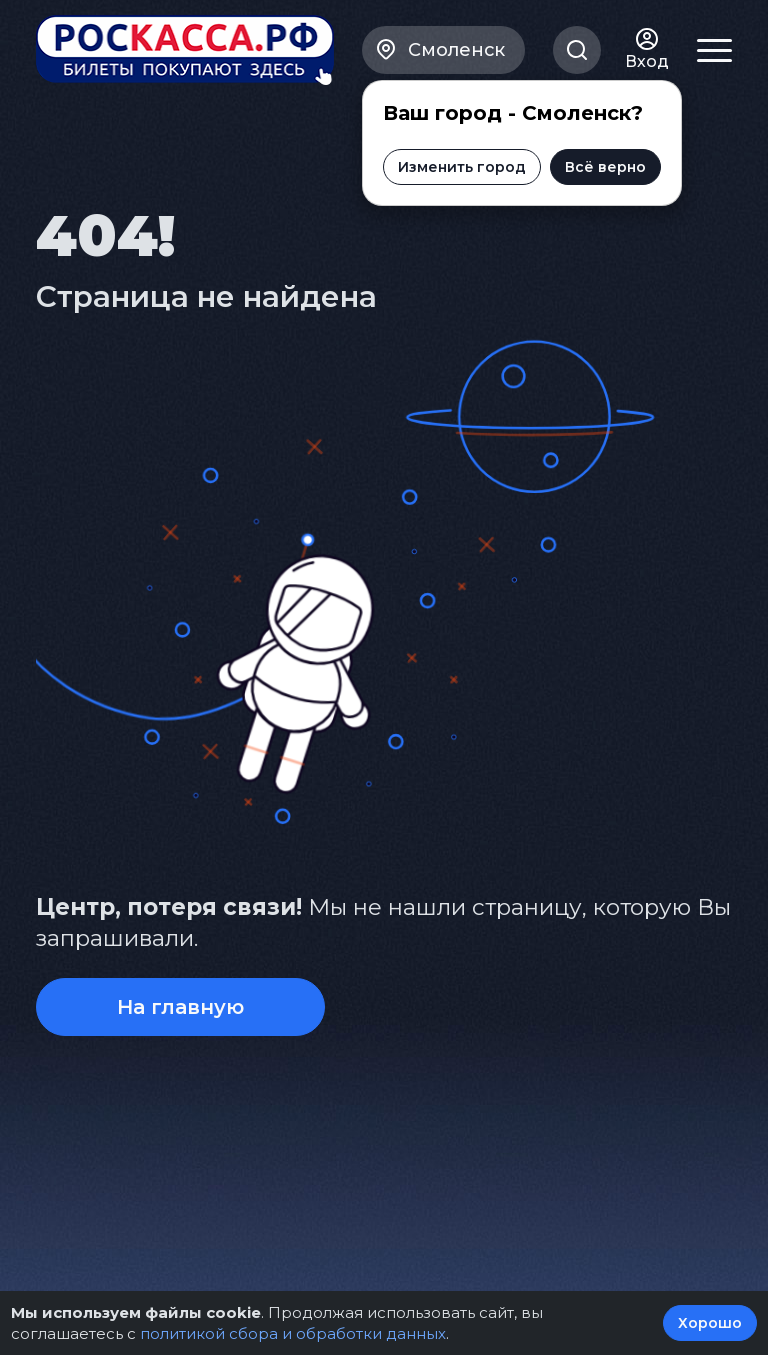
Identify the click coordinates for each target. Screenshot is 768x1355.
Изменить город (461, 167)
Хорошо (710, 1323)
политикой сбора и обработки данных (293, 1333)
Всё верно (604, 167)
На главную (180, 1007)
